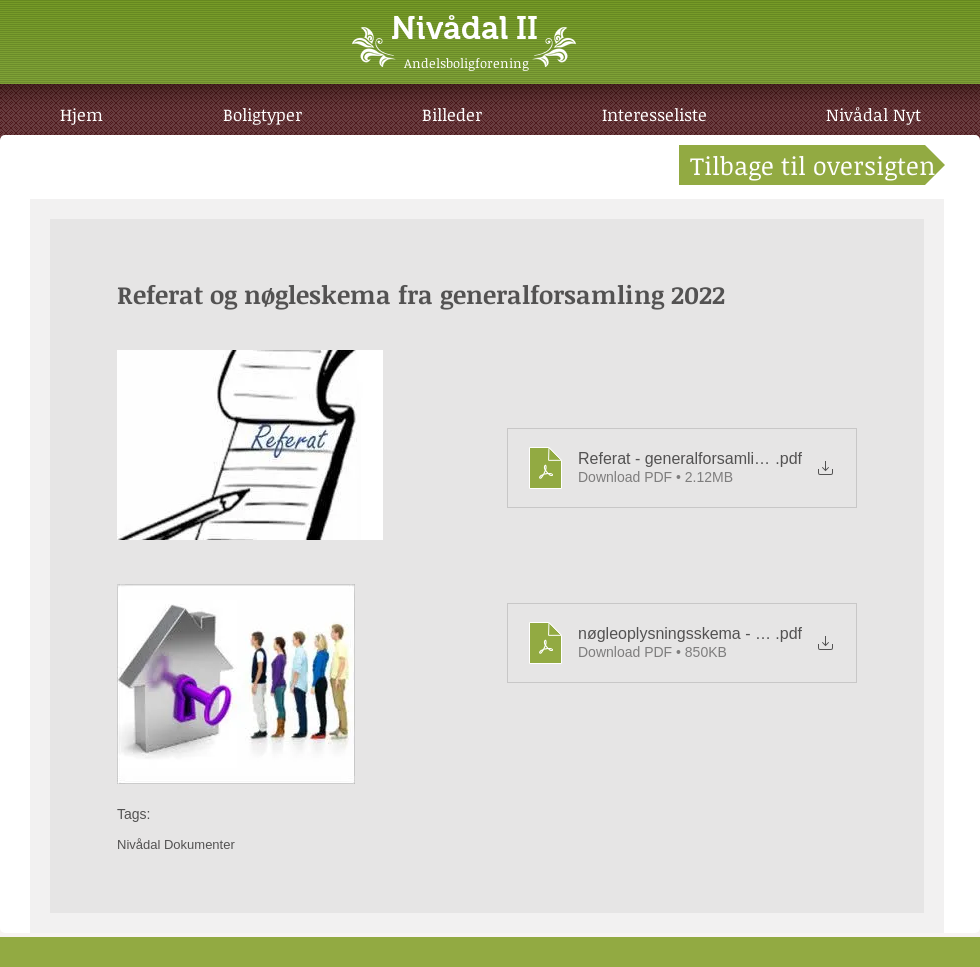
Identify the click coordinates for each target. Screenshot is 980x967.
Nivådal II (464, 28)
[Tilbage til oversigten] (812, 165)
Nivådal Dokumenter (176, 844)
